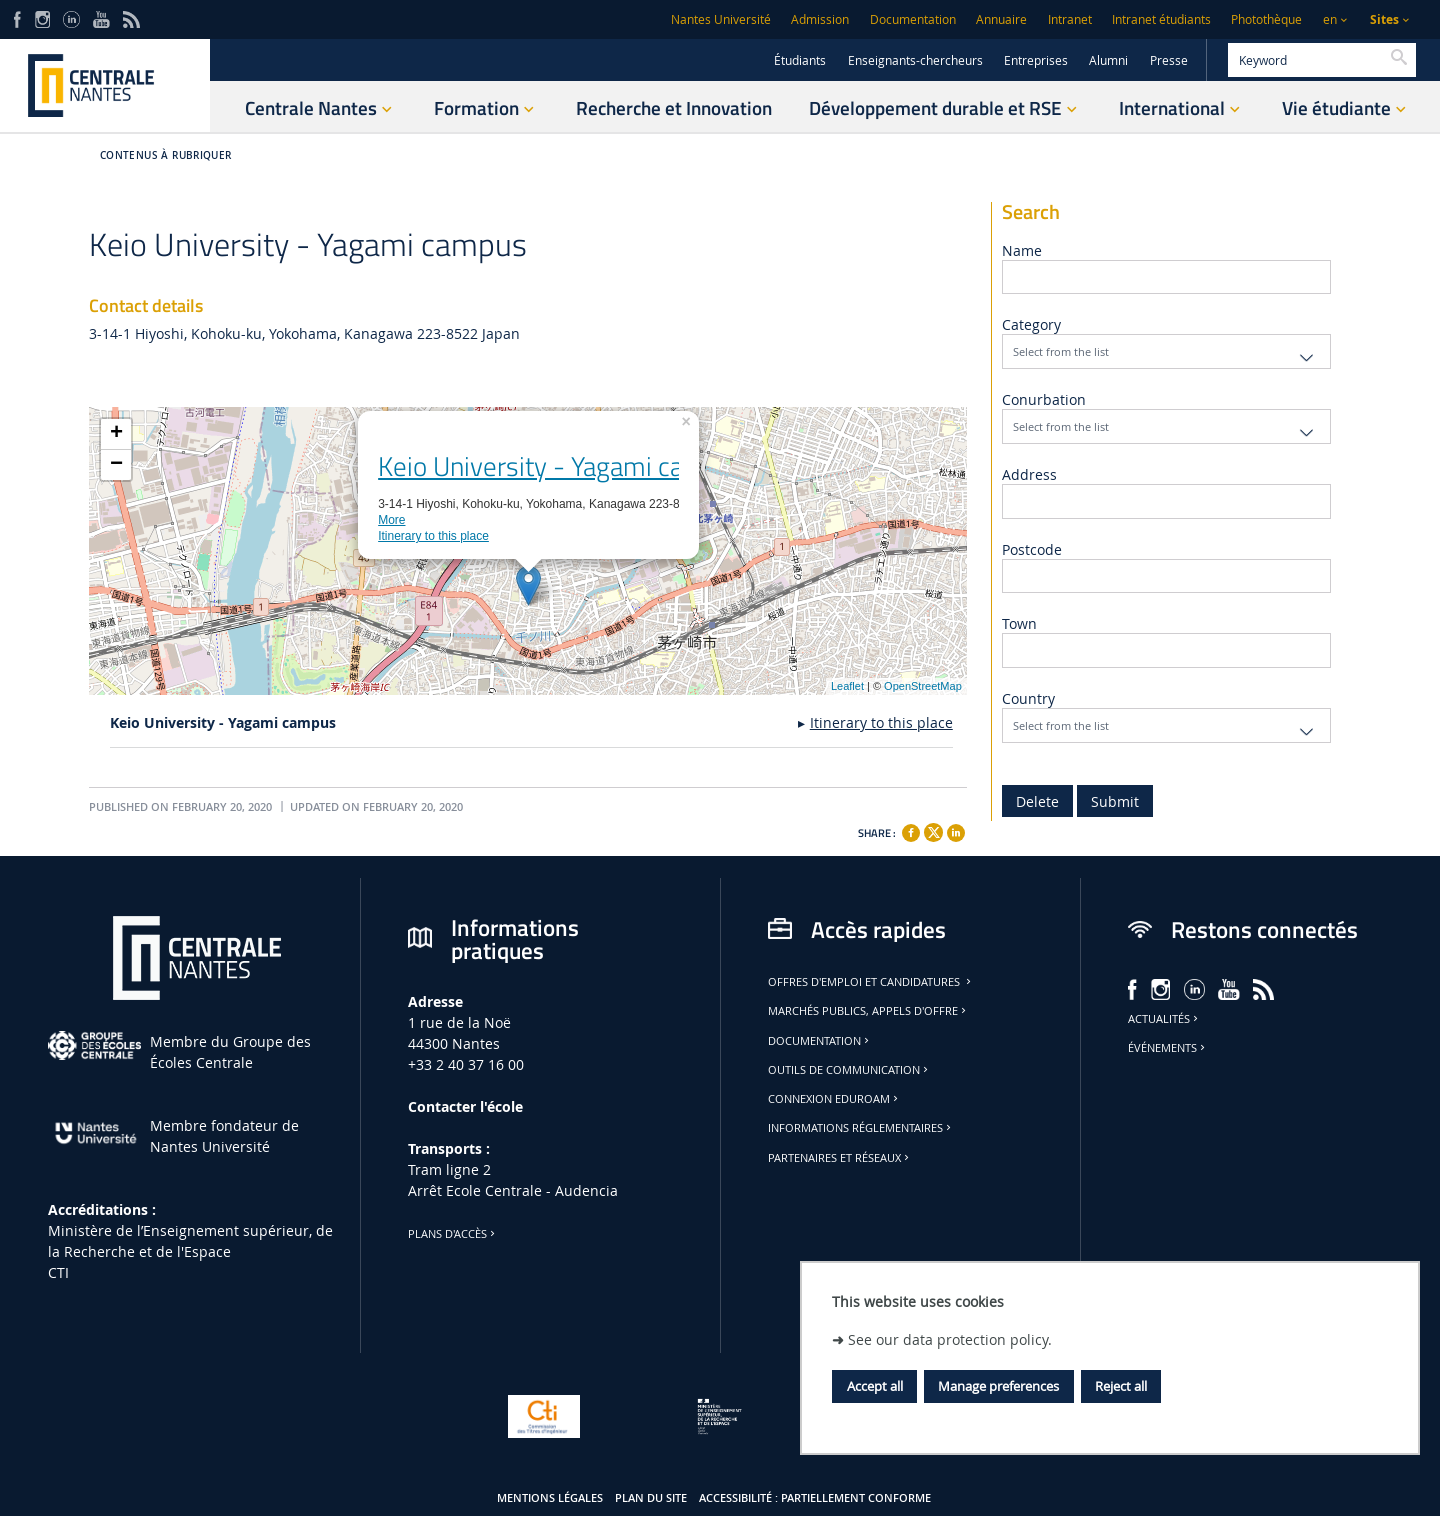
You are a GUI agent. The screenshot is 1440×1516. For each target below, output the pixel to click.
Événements (1168, 1048)
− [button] (116, 465)
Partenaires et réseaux (840, 1158)
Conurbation (1044, 399)
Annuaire (1001, 19)
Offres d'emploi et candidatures (871, 982)
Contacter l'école (465, 1106)
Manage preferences (998, 1386)
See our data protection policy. (950, 1339)
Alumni (1108, 60)
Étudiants (800, 60)
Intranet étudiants (1161, 19)
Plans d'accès (453, 1234)
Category (1031, 324)
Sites (1384, 19)
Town (1019, 623)
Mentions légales (550, 1498)
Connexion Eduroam (834, 1099)
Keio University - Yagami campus (562, 466)
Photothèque (1266, 19)
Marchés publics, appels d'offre (868, 1011)
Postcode (1032, 549)
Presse (1169, 60)
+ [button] (116, 434)
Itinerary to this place (433, 536)
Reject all (1121, 1386)
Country (1028, 698)
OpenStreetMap (923, 686)
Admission (820, 19)
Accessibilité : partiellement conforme (815, 1498)
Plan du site (651, 1498)
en (1330, 19)
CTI (58, 1272)
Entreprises (1036, 60)
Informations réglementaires (861, 1128)
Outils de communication (849, 1070)
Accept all (875, 1386)
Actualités (1164, 1019)
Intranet (1070, 19)
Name (1022, 250)
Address (1029, 474)
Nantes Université (721, 19)
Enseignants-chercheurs (915, 60)
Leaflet (847, 686)
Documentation (913, 19)
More (391, 520)
